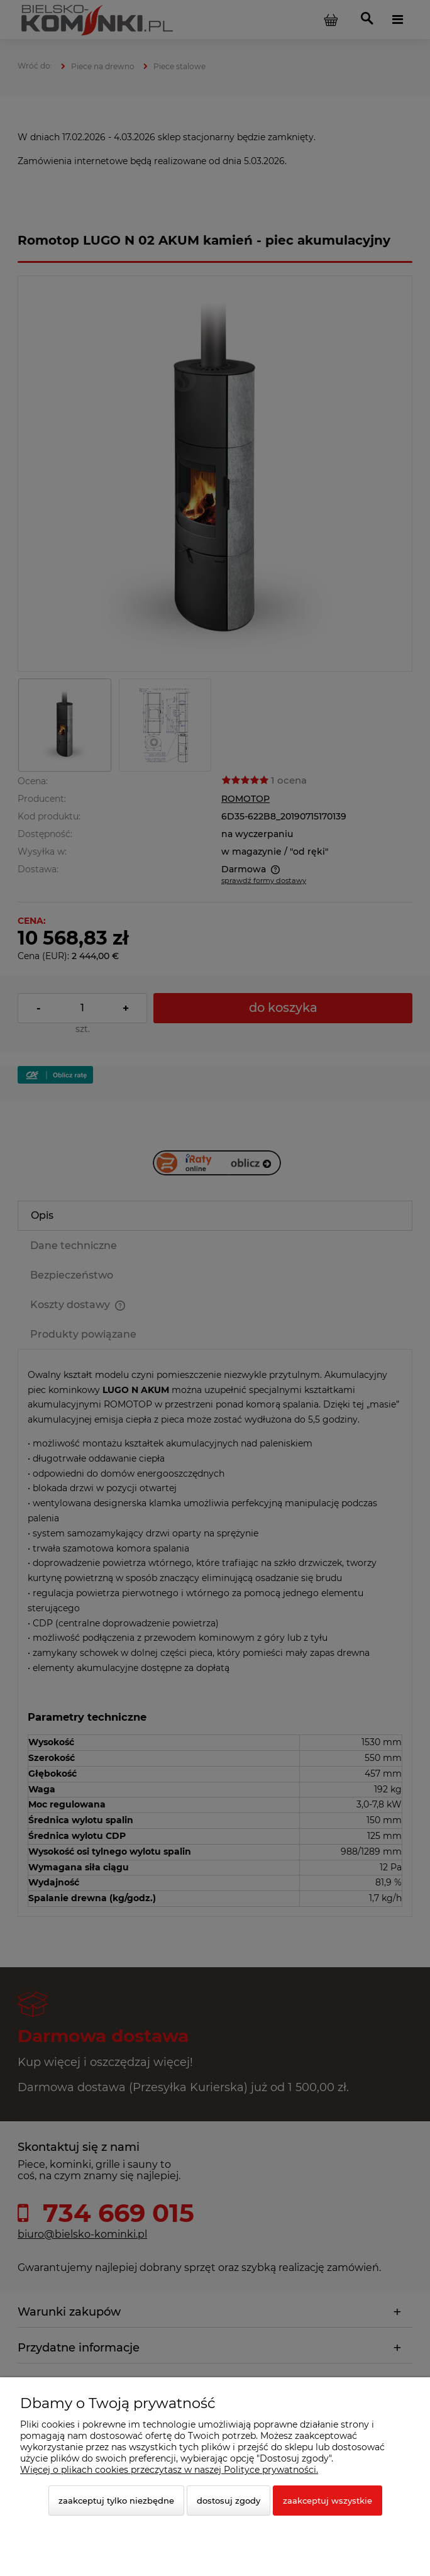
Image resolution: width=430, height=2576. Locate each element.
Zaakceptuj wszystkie (327, 2501)
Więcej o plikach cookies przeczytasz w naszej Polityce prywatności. (169, 2469)
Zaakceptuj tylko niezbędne (116, 2501)
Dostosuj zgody (228, 2501)
